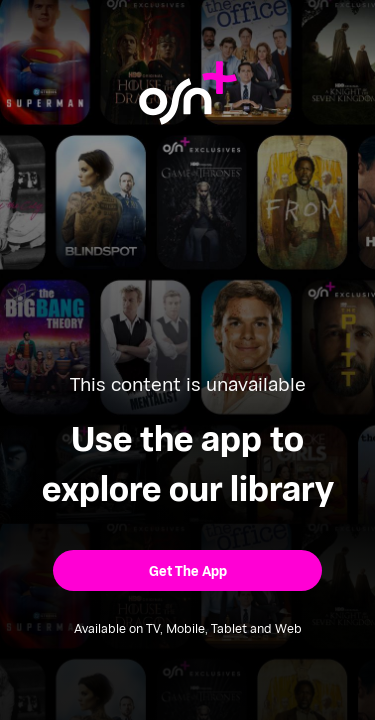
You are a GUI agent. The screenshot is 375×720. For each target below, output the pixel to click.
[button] (187, 570)
